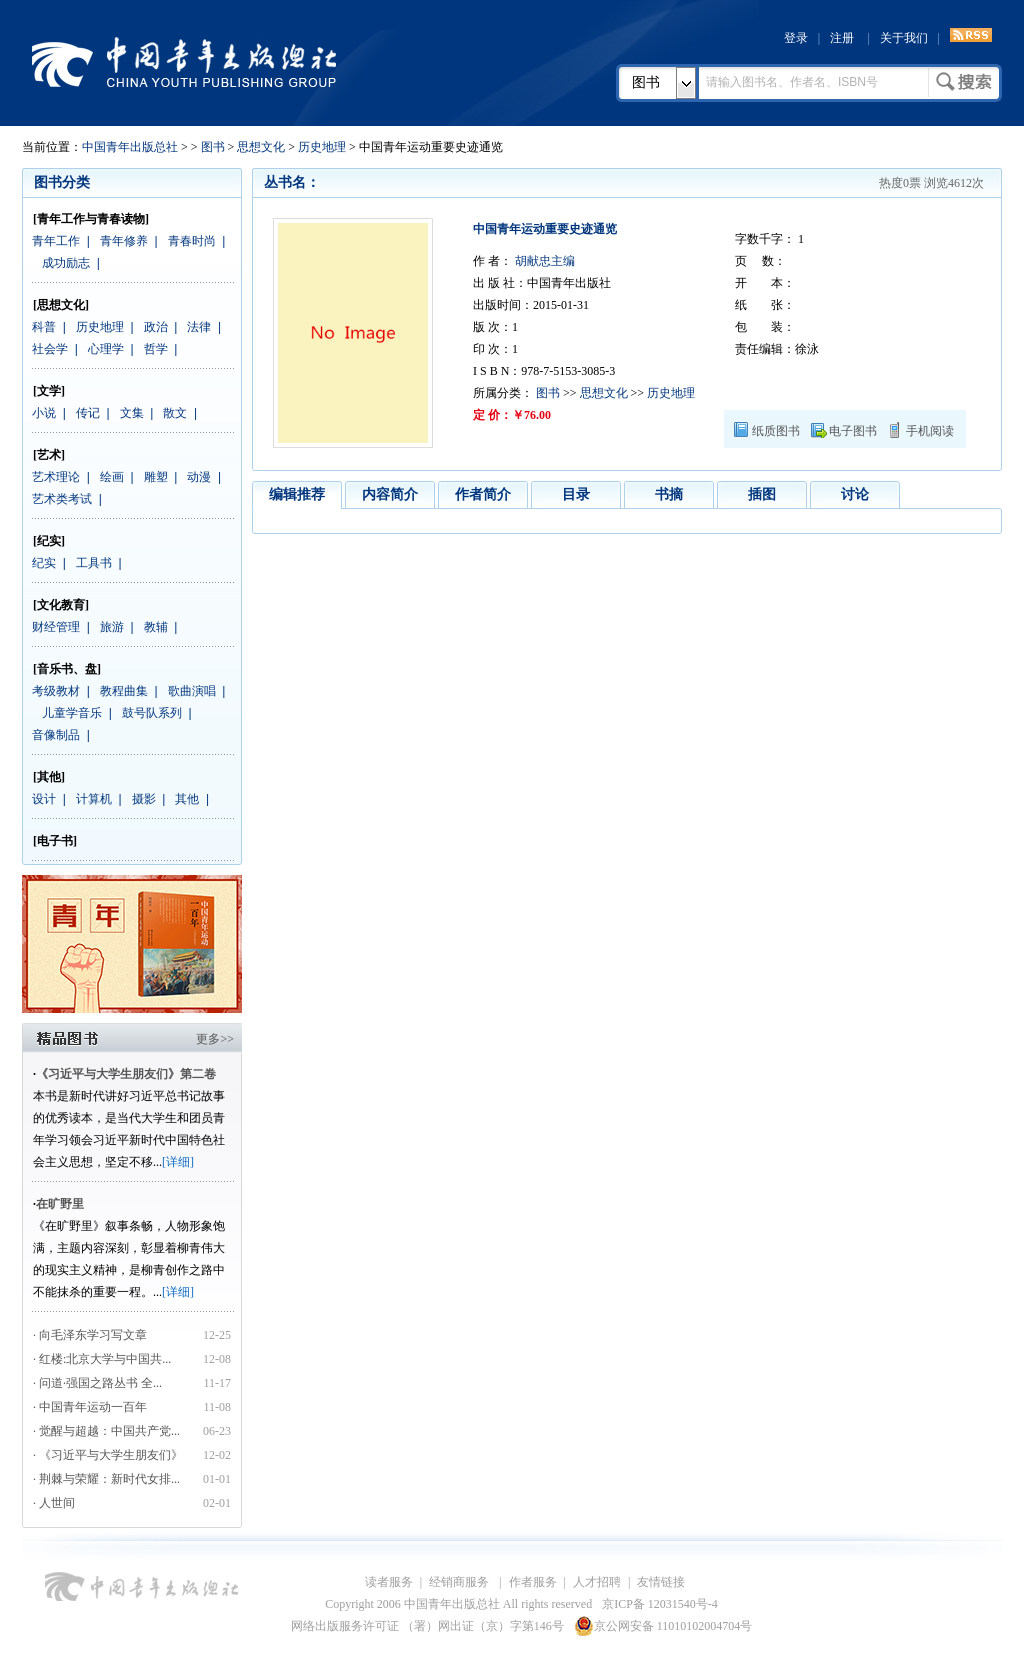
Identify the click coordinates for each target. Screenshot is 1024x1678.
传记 (88, 413)
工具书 (94, 563)
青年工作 (56, 241)
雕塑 (156, 477)
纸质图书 (776, 431)
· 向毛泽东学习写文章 (90, 1335)
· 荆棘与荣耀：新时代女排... (106, 1479)
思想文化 (261, 147)
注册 (842, 38)
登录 (796, 38)
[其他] (49, 777)
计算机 (94, 799)
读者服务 (389, 1582)
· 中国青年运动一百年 (90, 1407)
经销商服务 (460, 1582)
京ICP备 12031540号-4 (660, 1604)
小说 (44, 413)
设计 (44, 799)
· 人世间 (54, 1503)
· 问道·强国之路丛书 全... (97, 1383)
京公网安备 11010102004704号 (663, 1626)
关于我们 (904, 38)
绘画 (112, 477)
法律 (199, 327)
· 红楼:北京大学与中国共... (102, 1359)
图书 (646, 82)
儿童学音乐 (72, 713)
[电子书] (55, 841)
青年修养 (124, 241)
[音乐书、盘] (67, 669)
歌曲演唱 (192, 691)
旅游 (112, 627)
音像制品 (56, 735)
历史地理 (322, 147)
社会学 (50, 349)
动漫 (199, 477)
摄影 (144, 799)
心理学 (106, 349)
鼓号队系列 (152, 713)
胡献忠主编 (543, 261)
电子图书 (853, 431)
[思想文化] (61, 305)
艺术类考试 (62, 499)
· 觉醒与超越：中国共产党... (106, 1431)
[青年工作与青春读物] (91, 219)
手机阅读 (930, 431)
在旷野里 (60, 1204)
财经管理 (56, 627)
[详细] (178, 1162)
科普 (44, 327)
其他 (187, 799)
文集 (132, 413)
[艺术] (49, 455)
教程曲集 (124, 691)
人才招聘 (597, 1582)
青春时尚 (192, 241)
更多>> (215, 1039)
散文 (175, 413)
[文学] (49, 391)
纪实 (44, 563)
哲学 (156, 349)
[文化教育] (61, 605)
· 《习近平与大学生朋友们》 (108, 1455)
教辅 (156, 627)
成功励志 (66, 263)
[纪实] (49, 541)
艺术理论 (56, 477)
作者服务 (533, 1582)
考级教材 (56, 691)
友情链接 (661, 1582)
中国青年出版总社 (184, 62)
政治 (156, 327)
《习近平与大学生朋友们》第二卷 (126, 1074)
